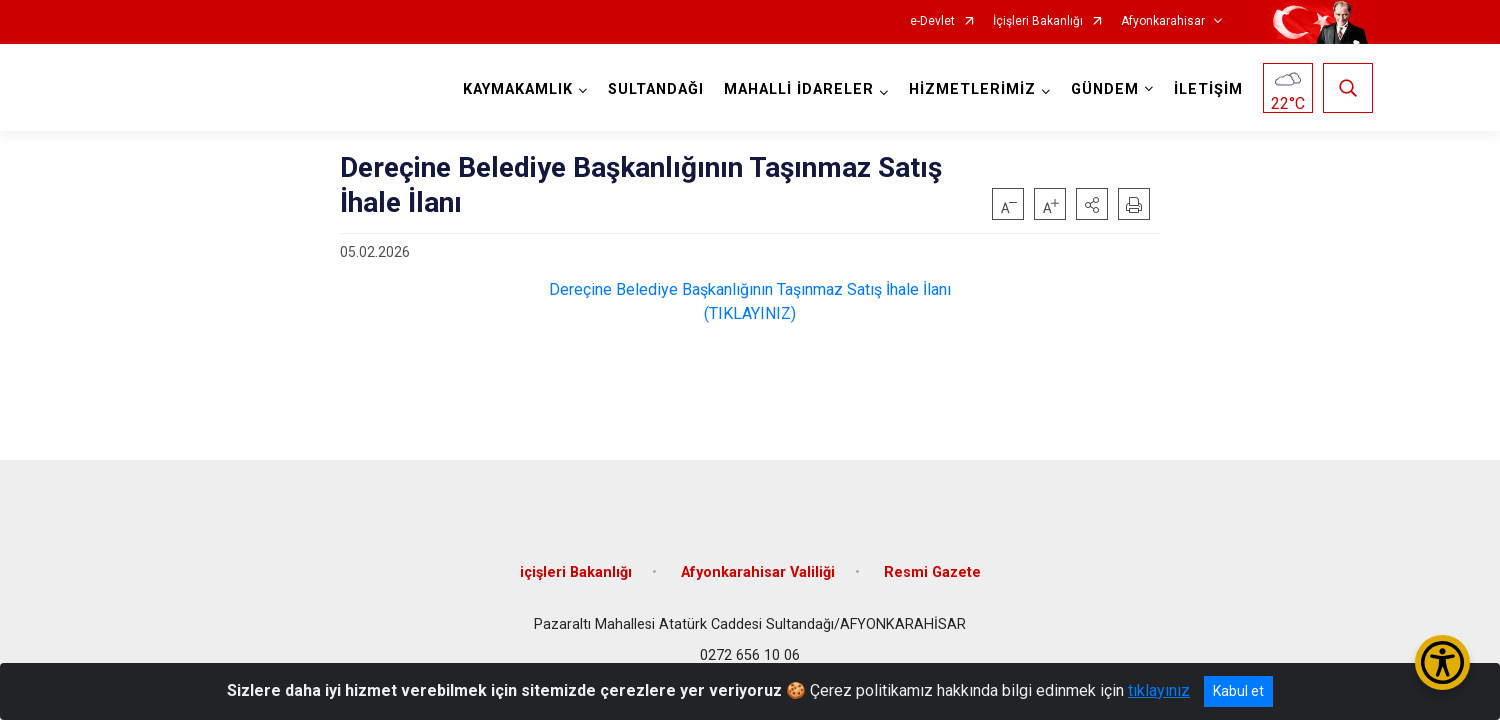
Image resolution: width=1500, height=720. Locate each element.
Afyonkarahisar (1163, 21)
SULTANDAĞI (656, 89)
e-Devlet (932, 21)
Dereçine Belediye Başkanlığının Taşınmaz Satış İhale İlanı (750, 289)
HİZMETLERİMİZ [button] (972, 89)
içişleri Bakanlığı (576, 572)
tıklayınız (1159, 690)
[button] (1092, 204)
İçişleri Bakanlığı (1038, 21)
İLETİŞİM (1208, 89)
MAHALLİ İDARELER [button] (799, 89)
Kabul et (1238, 691)
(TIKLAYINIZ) (750, 313)
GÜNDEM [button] (1105, 89)
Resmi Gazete (932, 572)
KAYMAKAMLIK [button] (518, 89)
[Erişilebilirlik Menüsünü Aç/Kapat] (1442, 662)
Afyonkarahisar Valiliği (758, 572)
